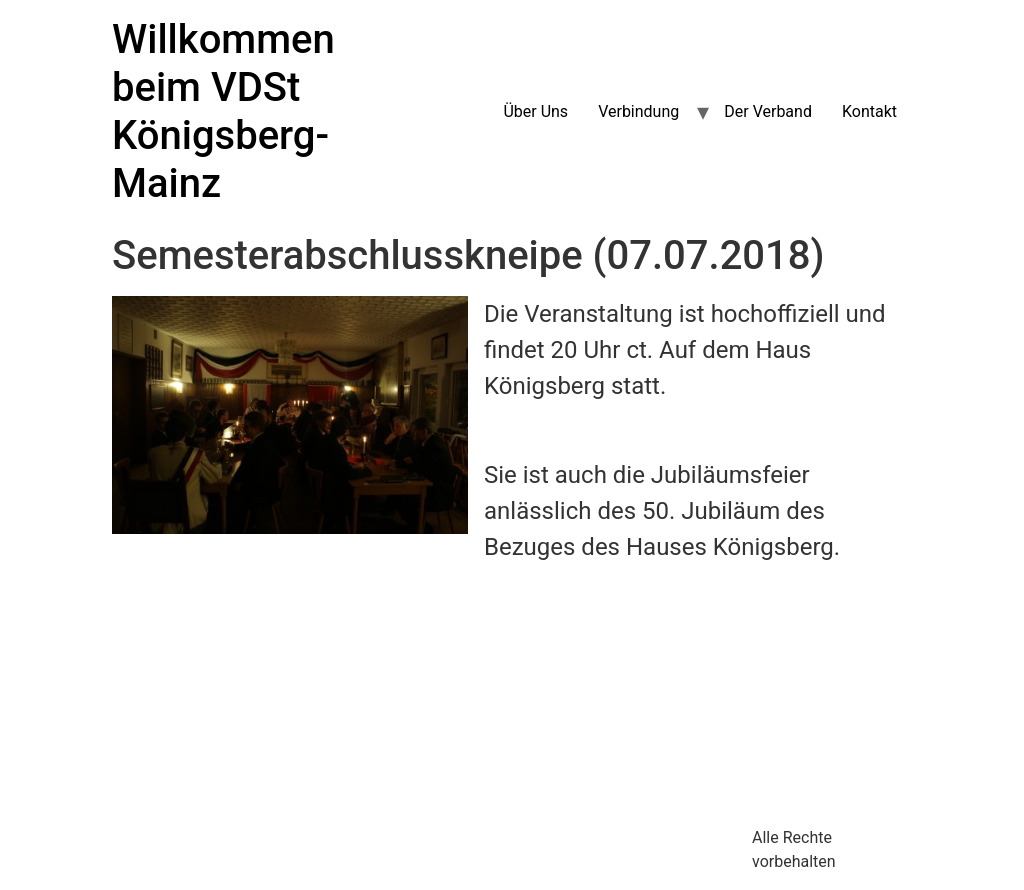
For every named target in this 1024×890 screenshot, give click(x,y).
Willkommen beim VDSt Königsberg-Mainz (223, 111)
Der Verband (768, 111)
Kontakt (869, 111)
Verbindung (638, 111)
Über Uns (535, 111)
